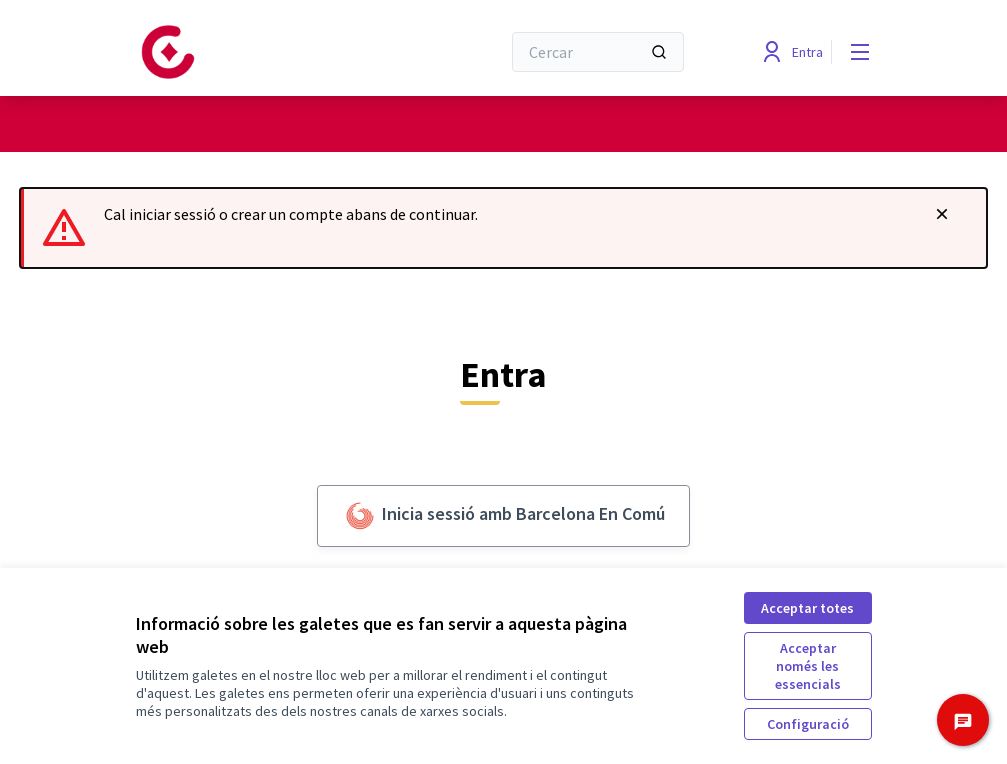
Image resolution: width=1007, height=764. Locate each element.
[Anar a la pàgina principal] (269, 52)
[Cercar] (598, 52)
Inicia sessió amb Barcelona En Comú (503, 516)
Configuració (808, 724)
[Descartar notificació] (942, 214)
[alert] (503, 228)
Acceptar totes (807, 608)
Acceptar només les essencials (808, 666)
